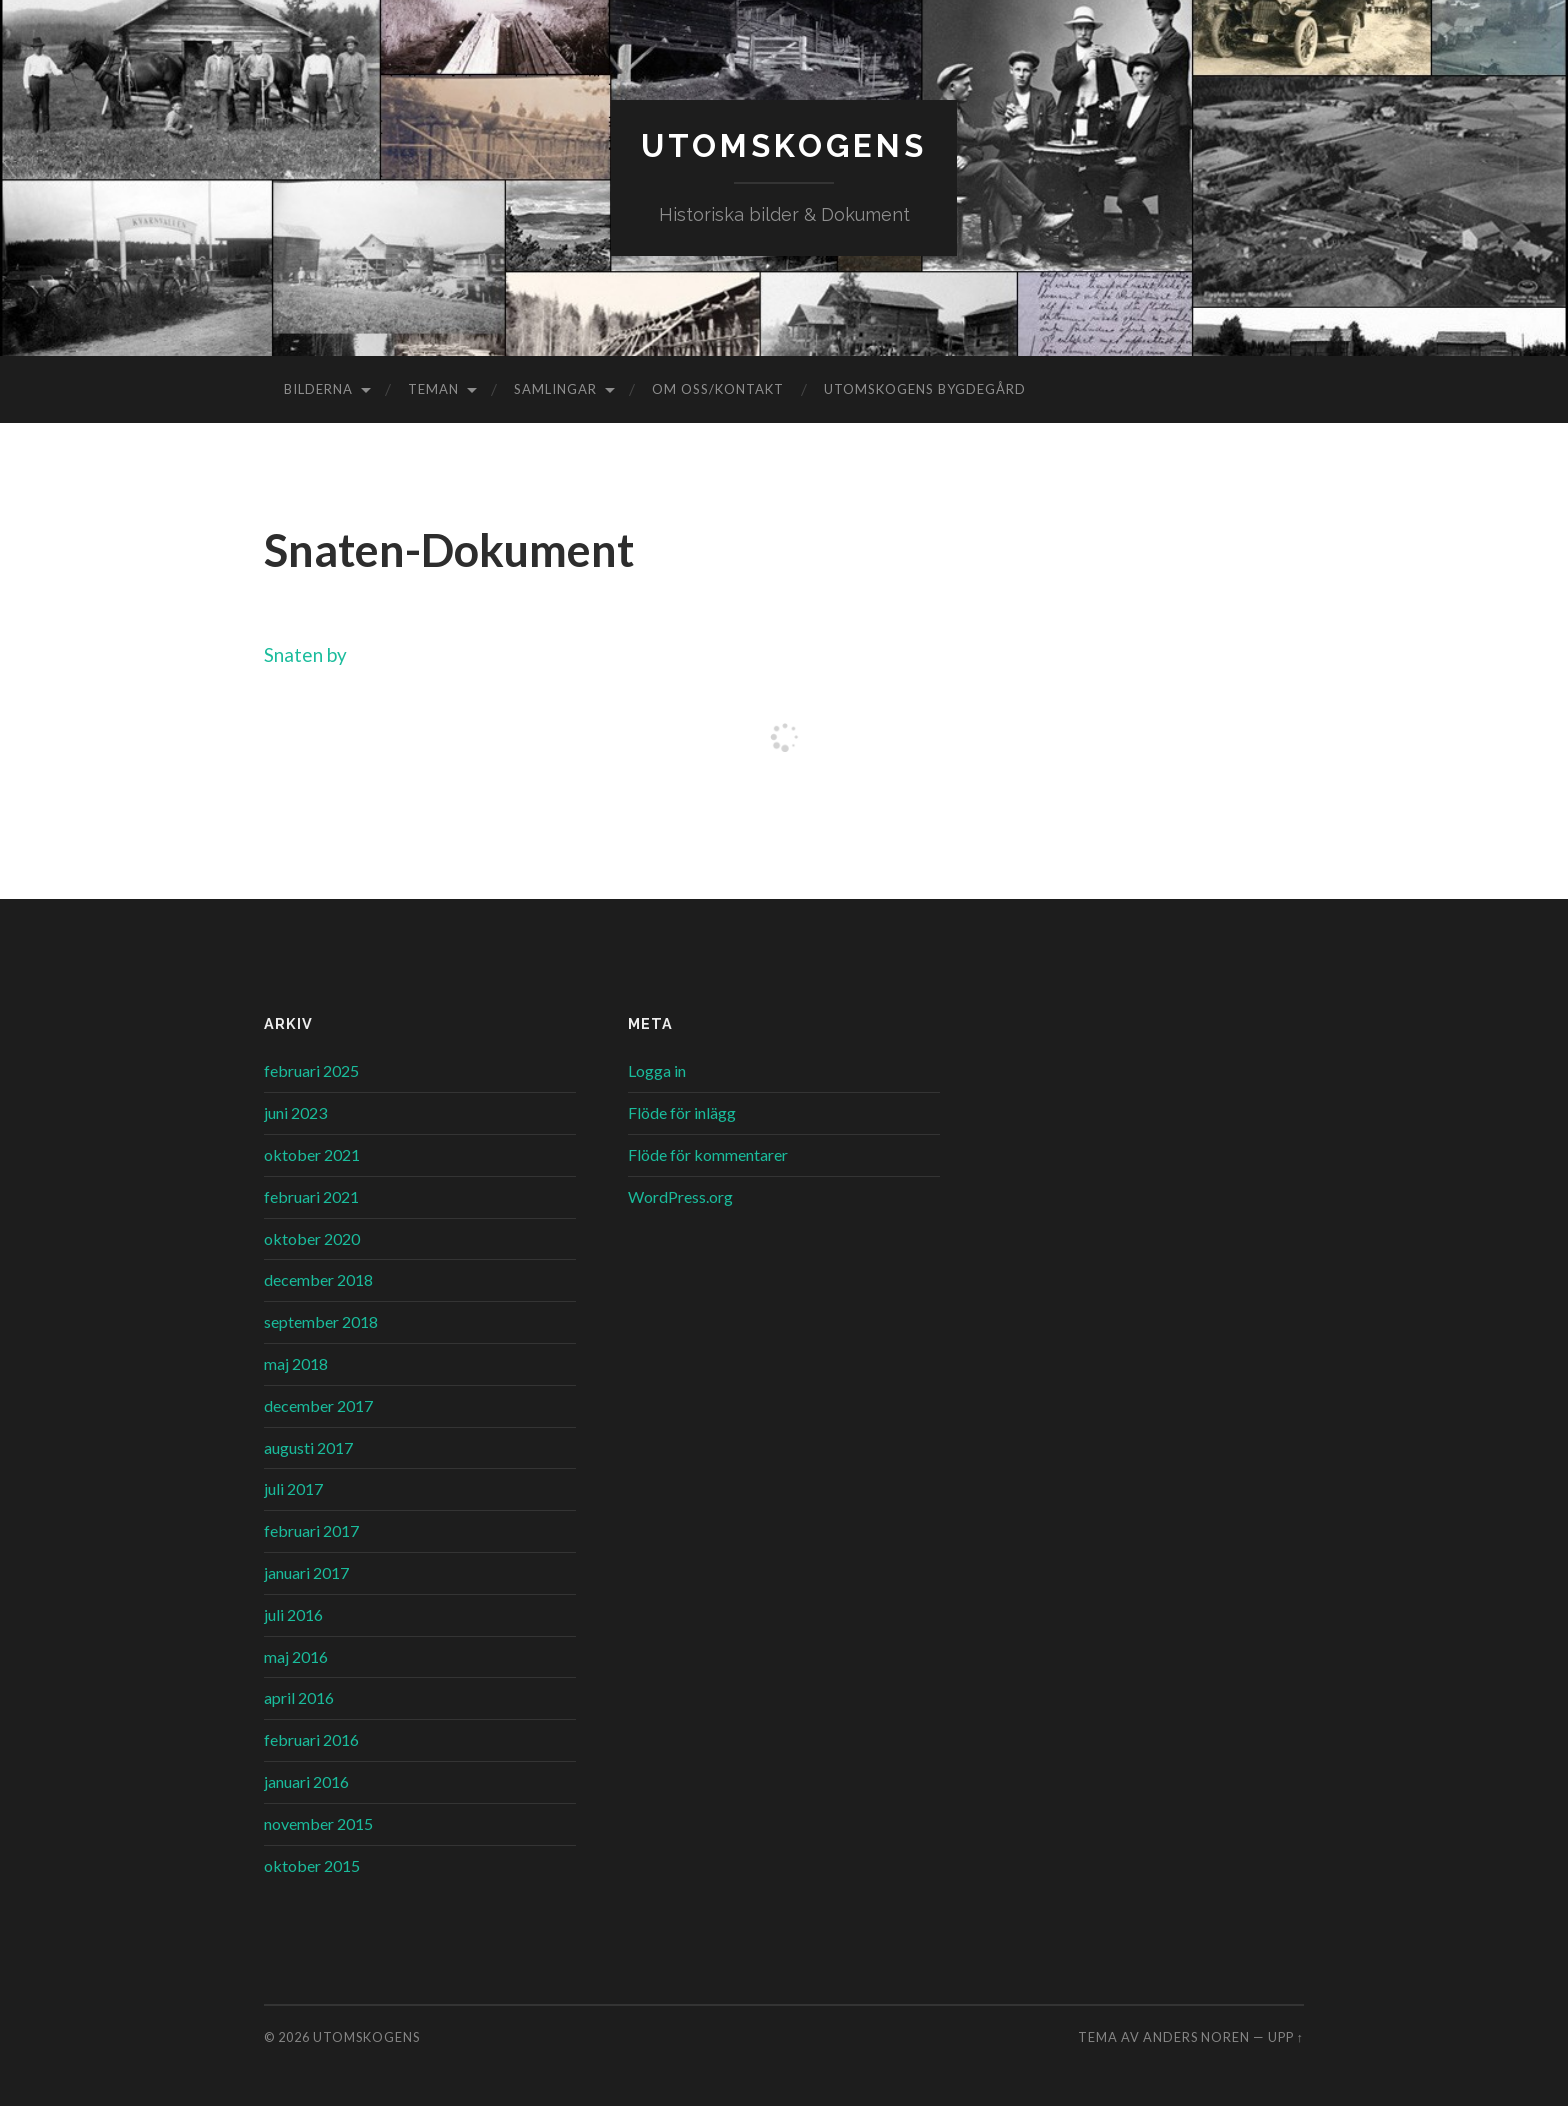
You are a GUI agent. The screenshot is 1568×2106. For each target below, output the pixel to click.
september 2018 (321, 1321)
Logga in (657, 1070)
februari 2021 (311, 1196)
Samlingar (555, 389)
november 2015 (318, 1823)
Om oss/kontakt (718, 389)
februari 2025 (311, 1070)
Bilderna (318, 389)
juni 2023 (295, 1112)
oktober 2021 (312, 1154)
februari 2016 (311, 1739)
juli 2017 (293, 1488)
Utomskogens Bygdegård (925, 389)
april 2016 (299, 1697)
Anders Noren (1196, 2037)
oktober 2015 (312, 1865)
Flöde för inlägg (682, 1112)
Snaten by (305, 654)
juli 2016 (293, 1614)
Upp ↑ (1286, 2037)
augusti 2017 (308, 1447)
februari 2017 (311, 1530)
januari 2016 (306, 1781)
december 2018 (318, 1279)
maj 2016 (296, 1656)
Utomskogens (784, 145)
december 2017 (318, 1405)
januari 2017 (306, 1572)
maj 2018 (296, 1363)
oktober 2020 (312, 1238)
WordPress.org (680, 1196)
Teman (433, 389)
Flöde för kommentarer (708, 1154)
